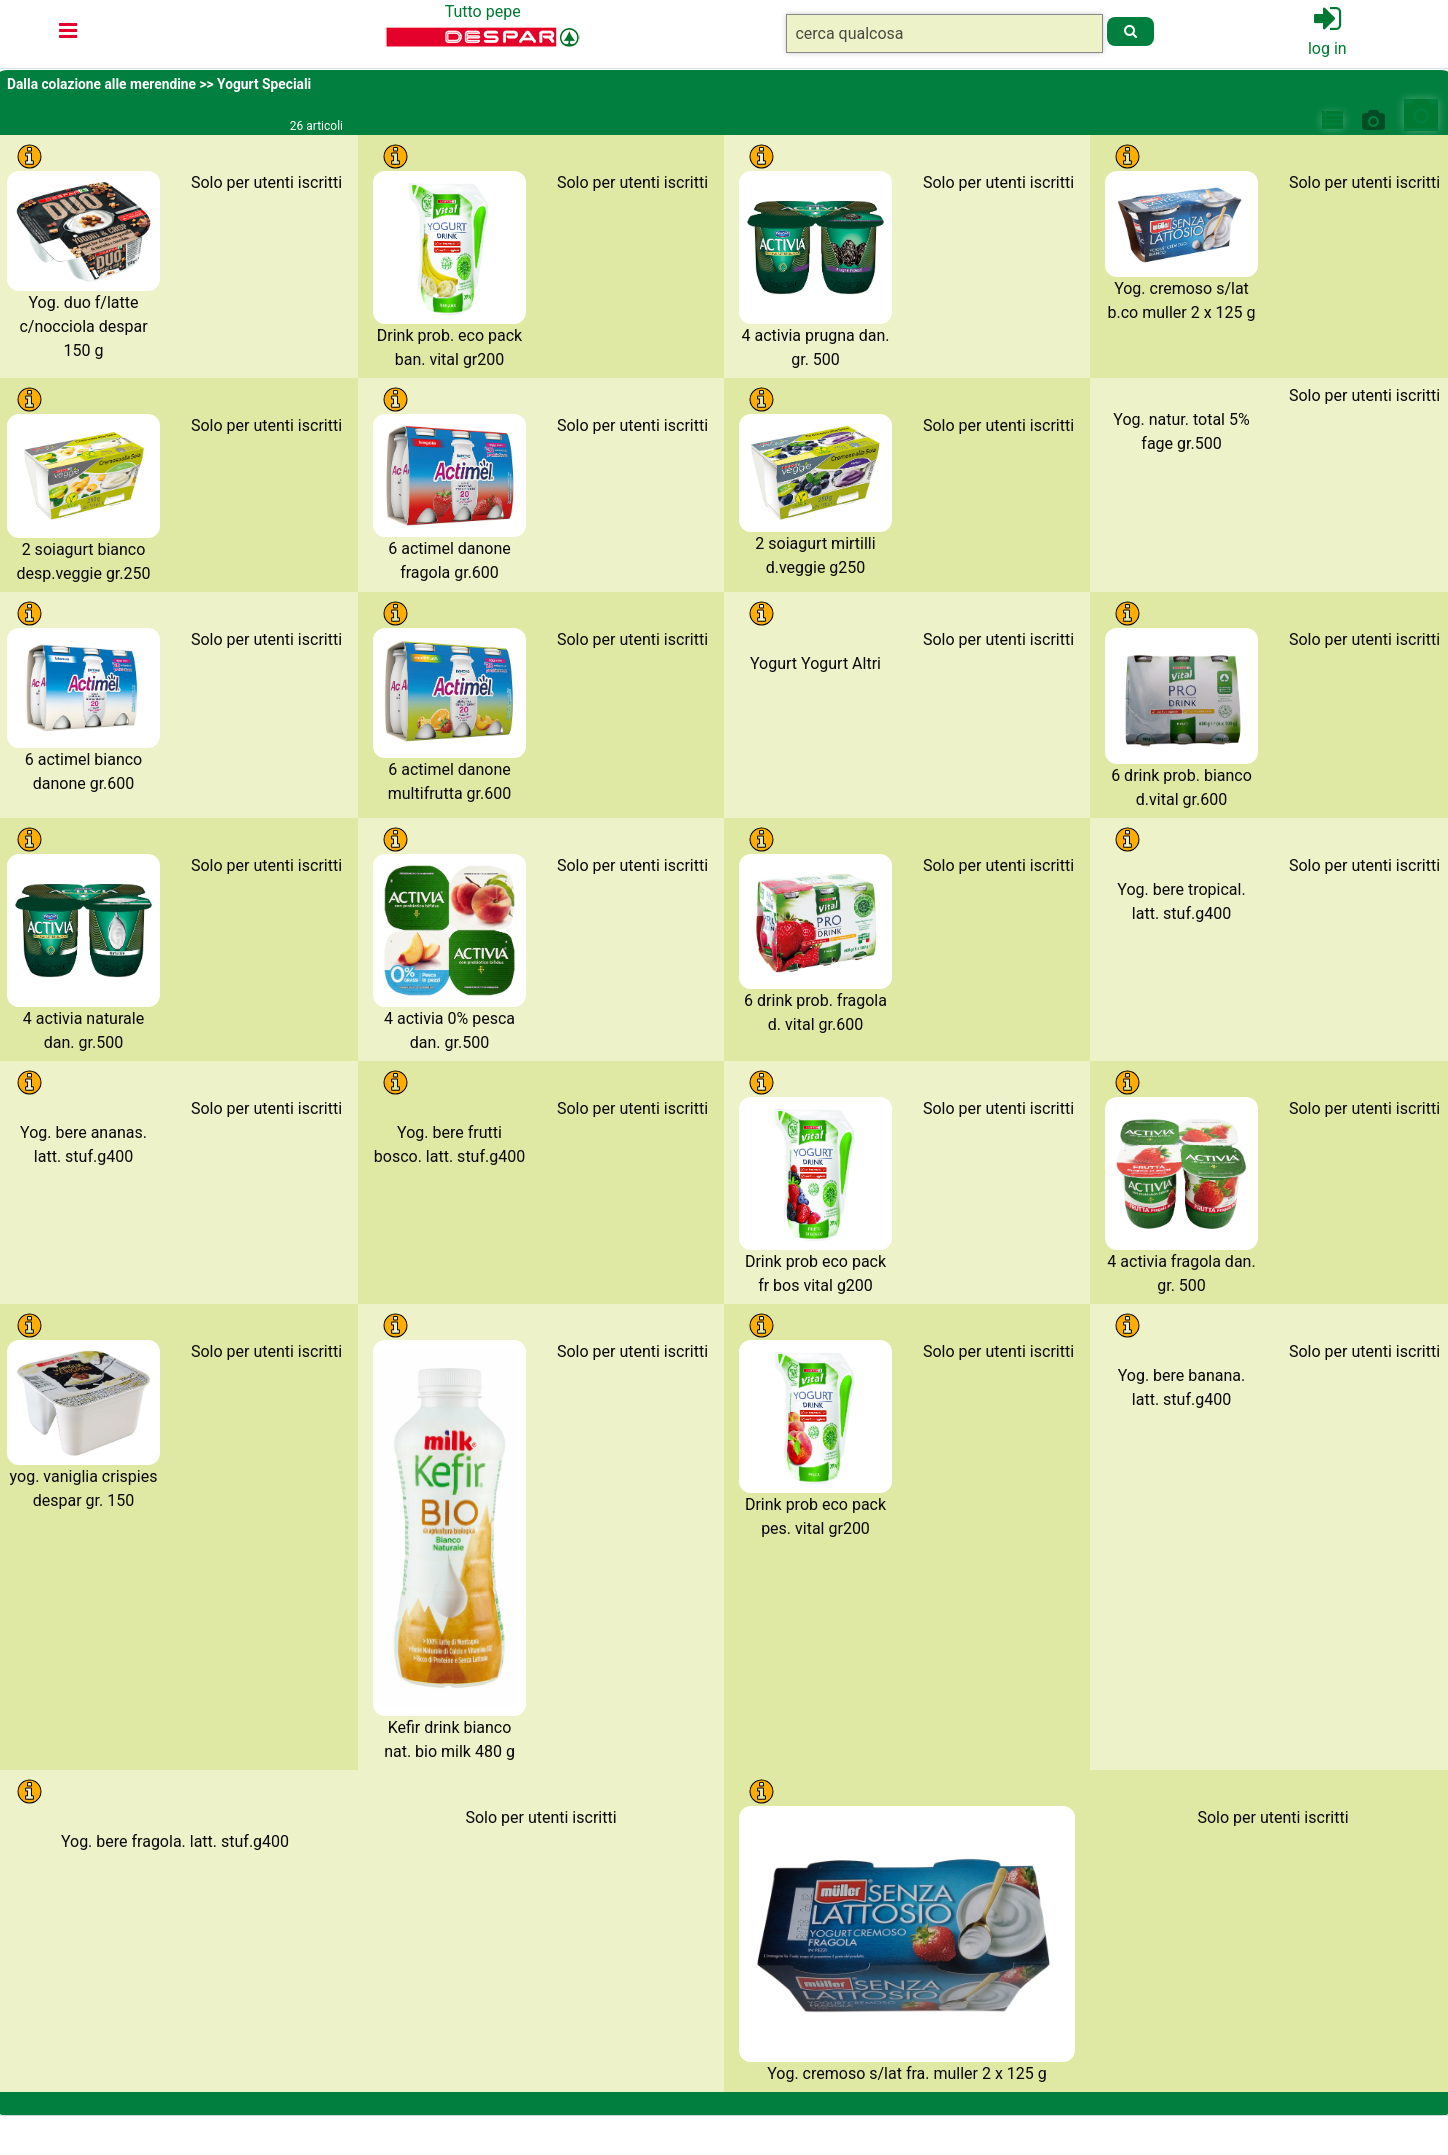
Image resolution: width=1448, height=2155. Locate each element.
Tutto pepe (483, 11)
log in (1327, 48)
